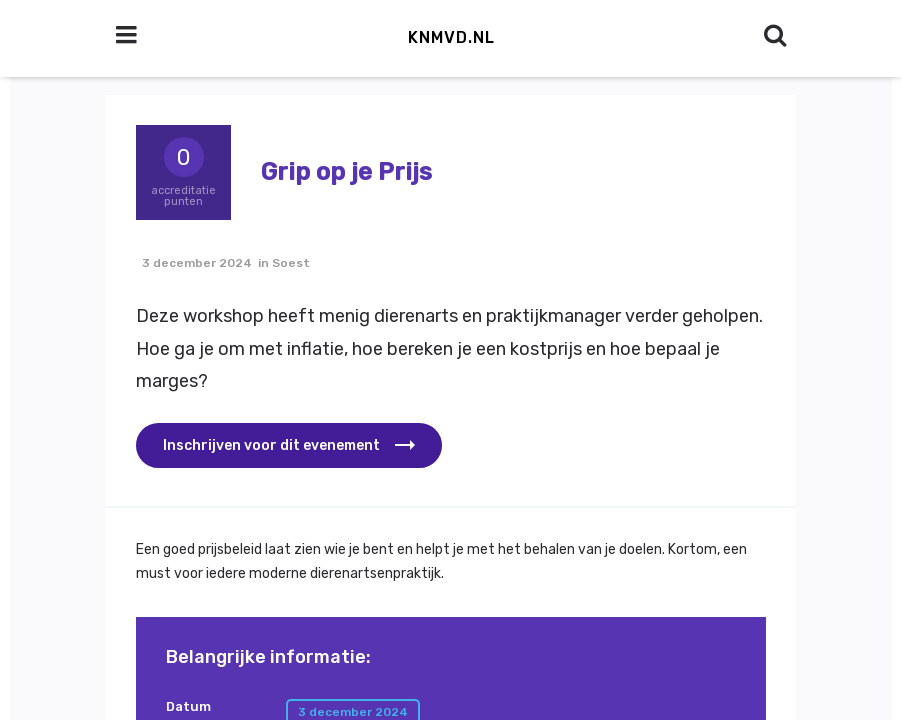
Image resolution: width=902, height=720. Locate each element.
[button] (289, 445)
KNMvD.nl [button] (451, 37)
